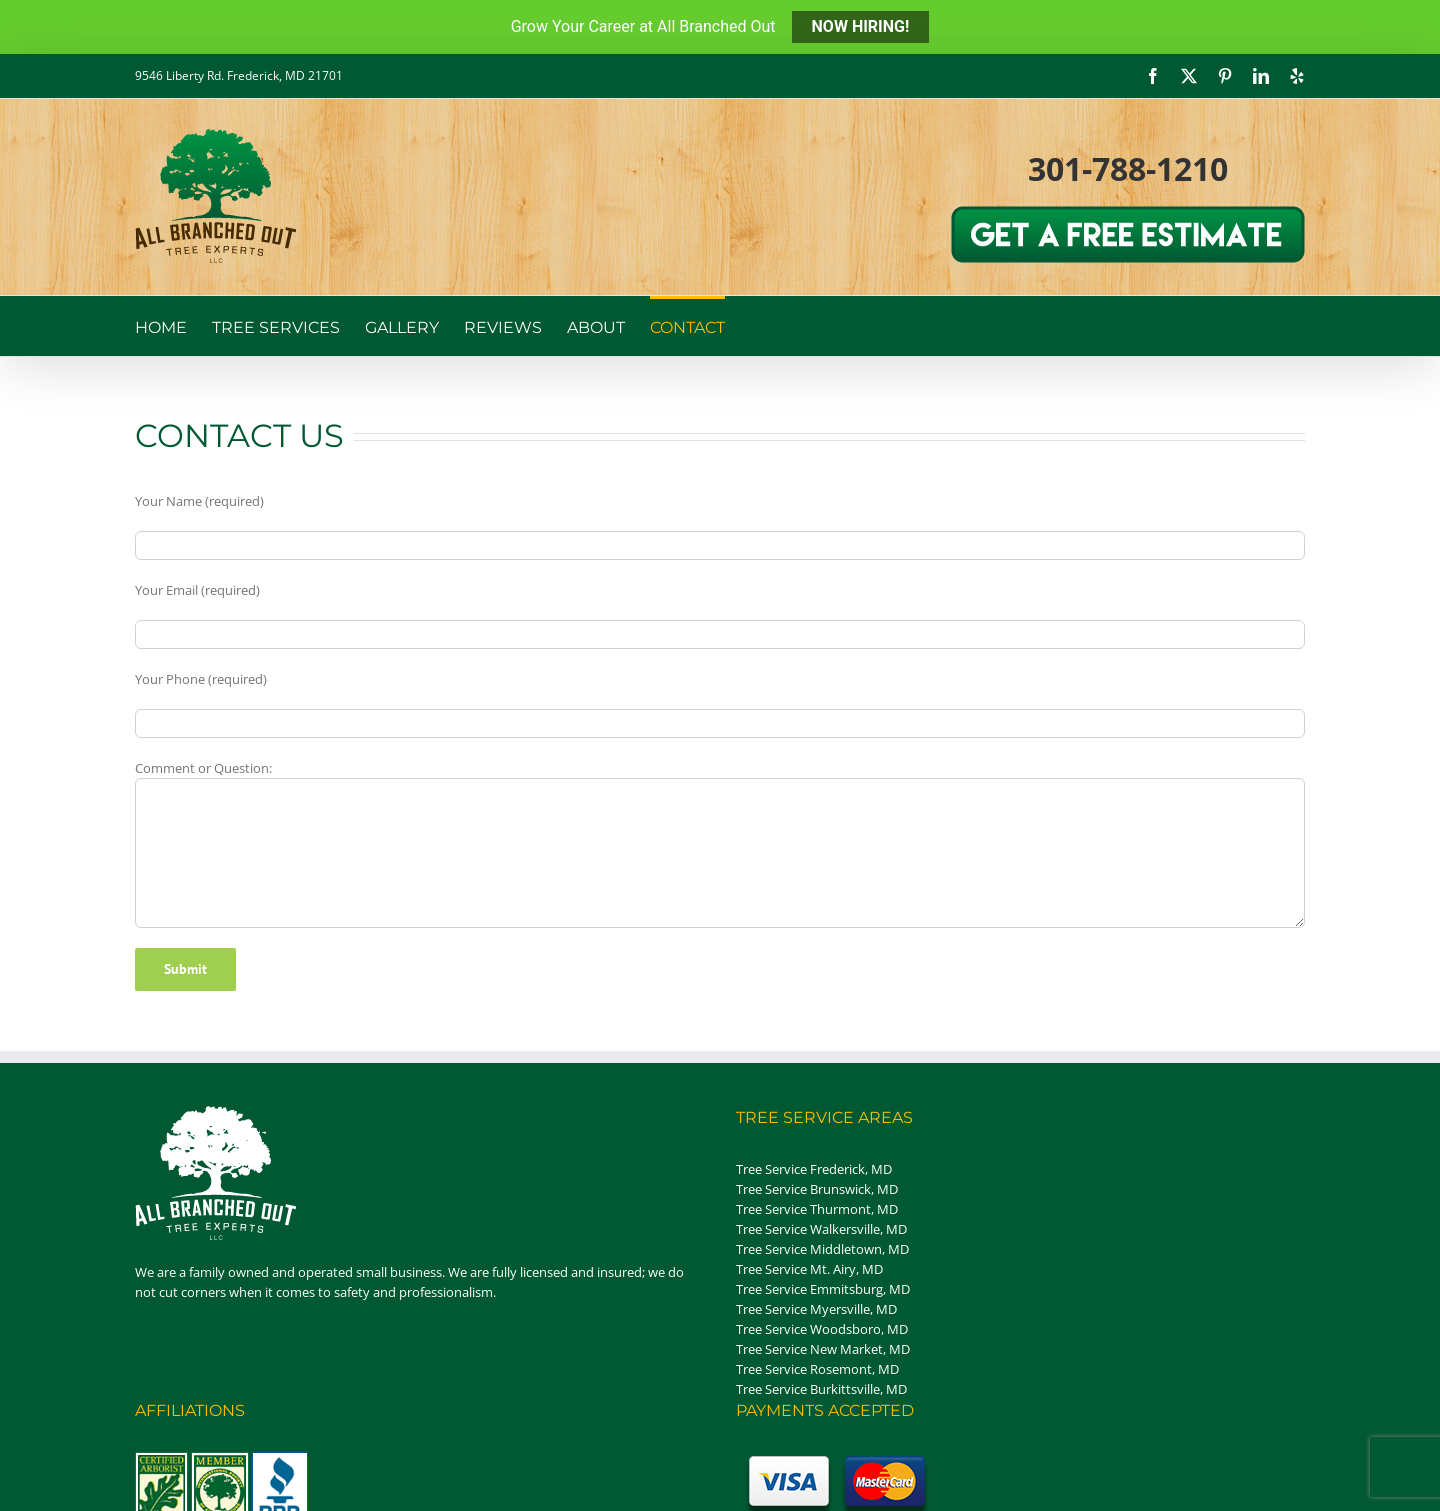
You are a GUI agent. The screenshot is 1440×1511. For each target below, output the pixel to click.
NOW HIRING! (861, 26)
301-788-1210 (1128, 168)
